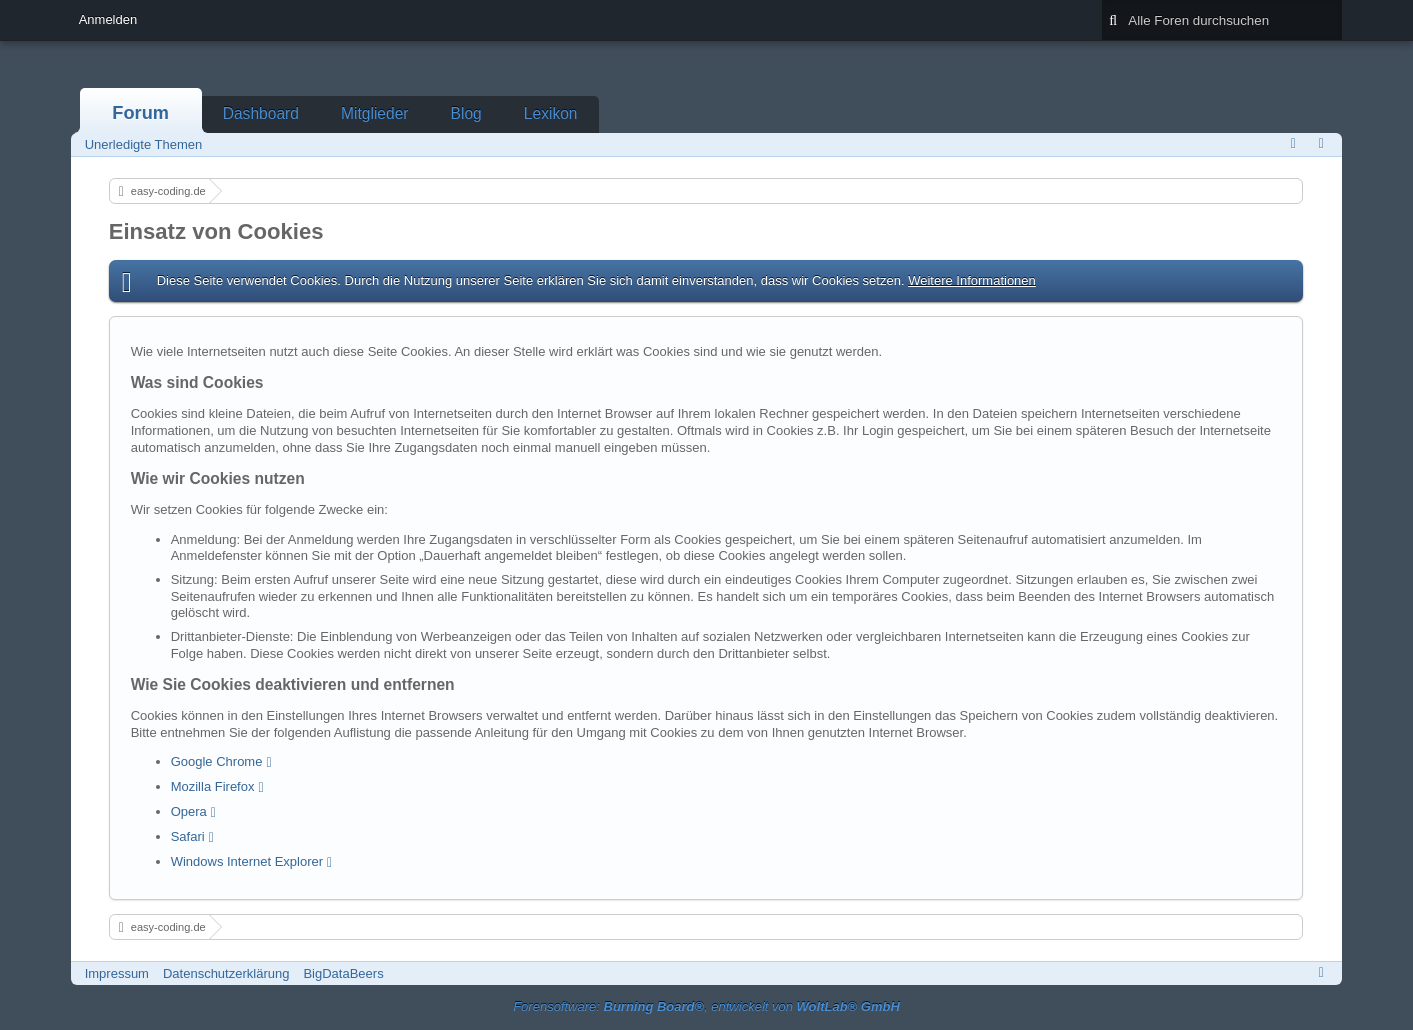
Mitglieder (375, 113)
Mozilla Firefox (213, 786)
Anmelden (108, 19)
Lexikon (551, 113)
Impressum (117, 973)
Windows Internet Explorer (247, 861)
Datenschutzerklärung (226, 973)
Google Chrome (217, 761)
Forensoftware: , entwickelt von (706, 1006)
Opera (189, 811)
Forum (140, 113)
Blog (466, 113)
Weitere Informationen (972, 280)
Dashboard (261, 113)
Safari (188, 836)
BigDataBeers (343, 973)
